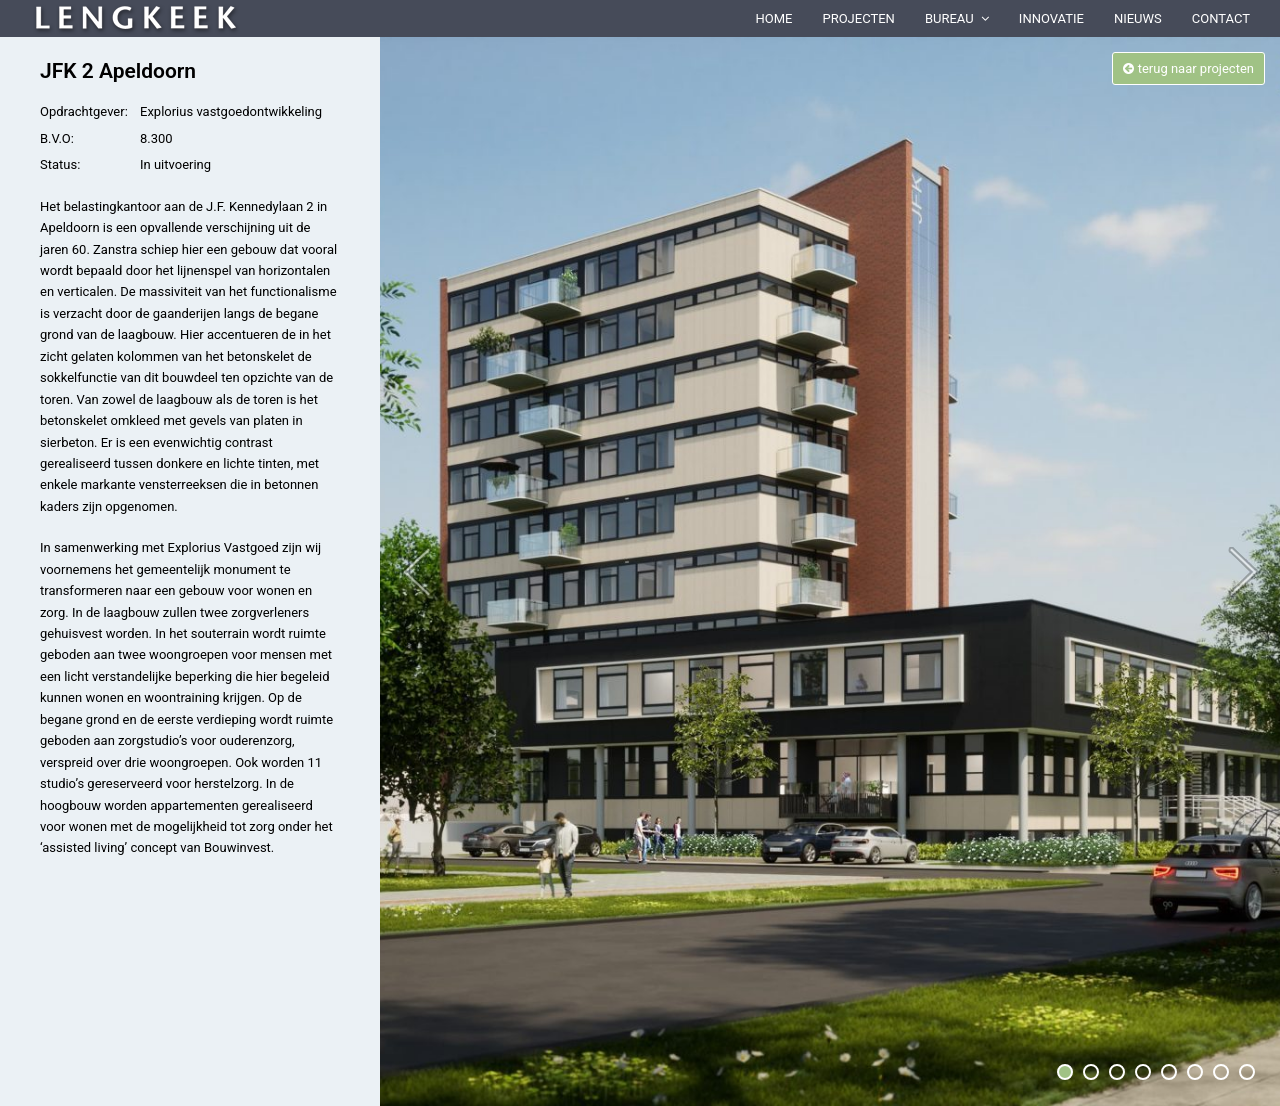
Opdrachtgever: (84, 111)
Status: (60, 164)
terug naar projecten (1188, 68)
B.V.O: (57, 138)
